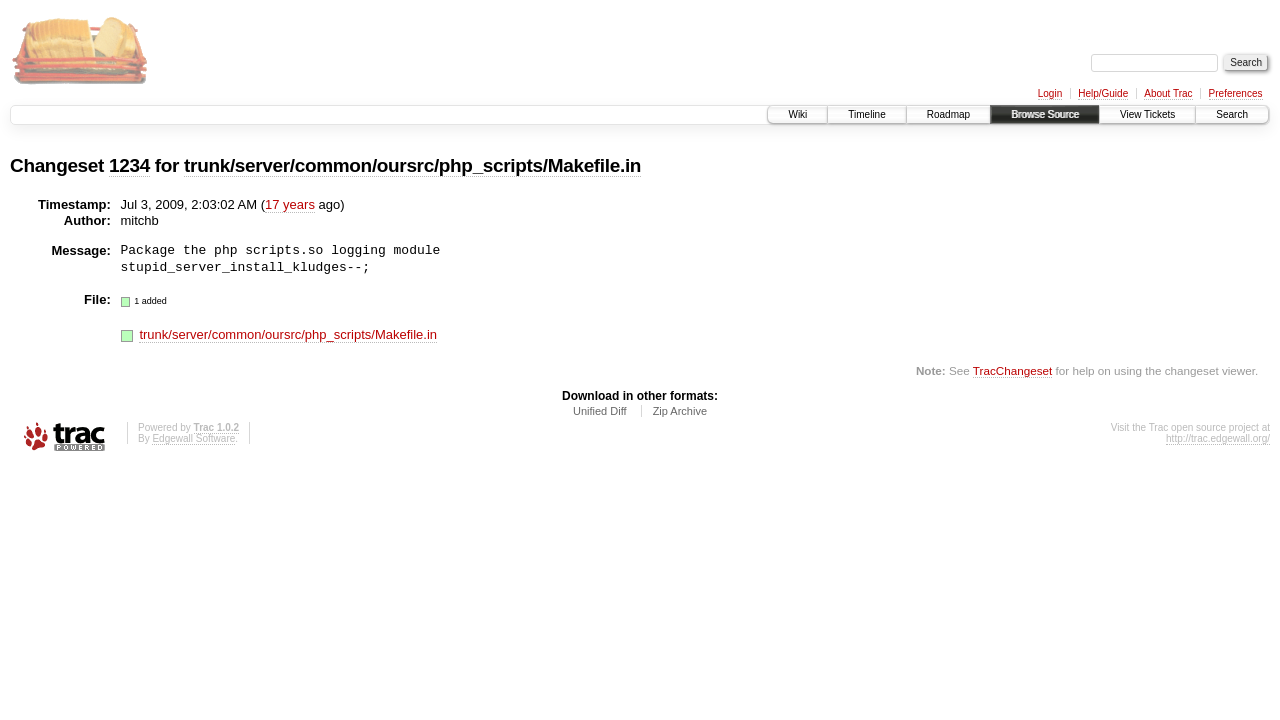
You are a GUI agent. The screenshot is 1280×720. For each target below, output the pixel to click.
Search (1232, 114)
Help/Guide (1103, 93)
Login (1050, 93)
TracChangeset (1012, 370)
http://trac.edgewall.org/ (1218, 438)
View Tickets (1147, 114)
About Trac (1168, 93)
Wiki (797, 114)
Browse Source (1045, 114)
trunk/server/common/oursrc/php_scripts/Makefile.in (412, 165)
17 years (290, 204)
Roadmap (948, 114)
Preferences (1236, 93)
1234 (129, 165)
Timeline (866, 114)
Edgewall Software (193, 438)
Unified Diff (600, 411)
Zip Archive (680, 411)
